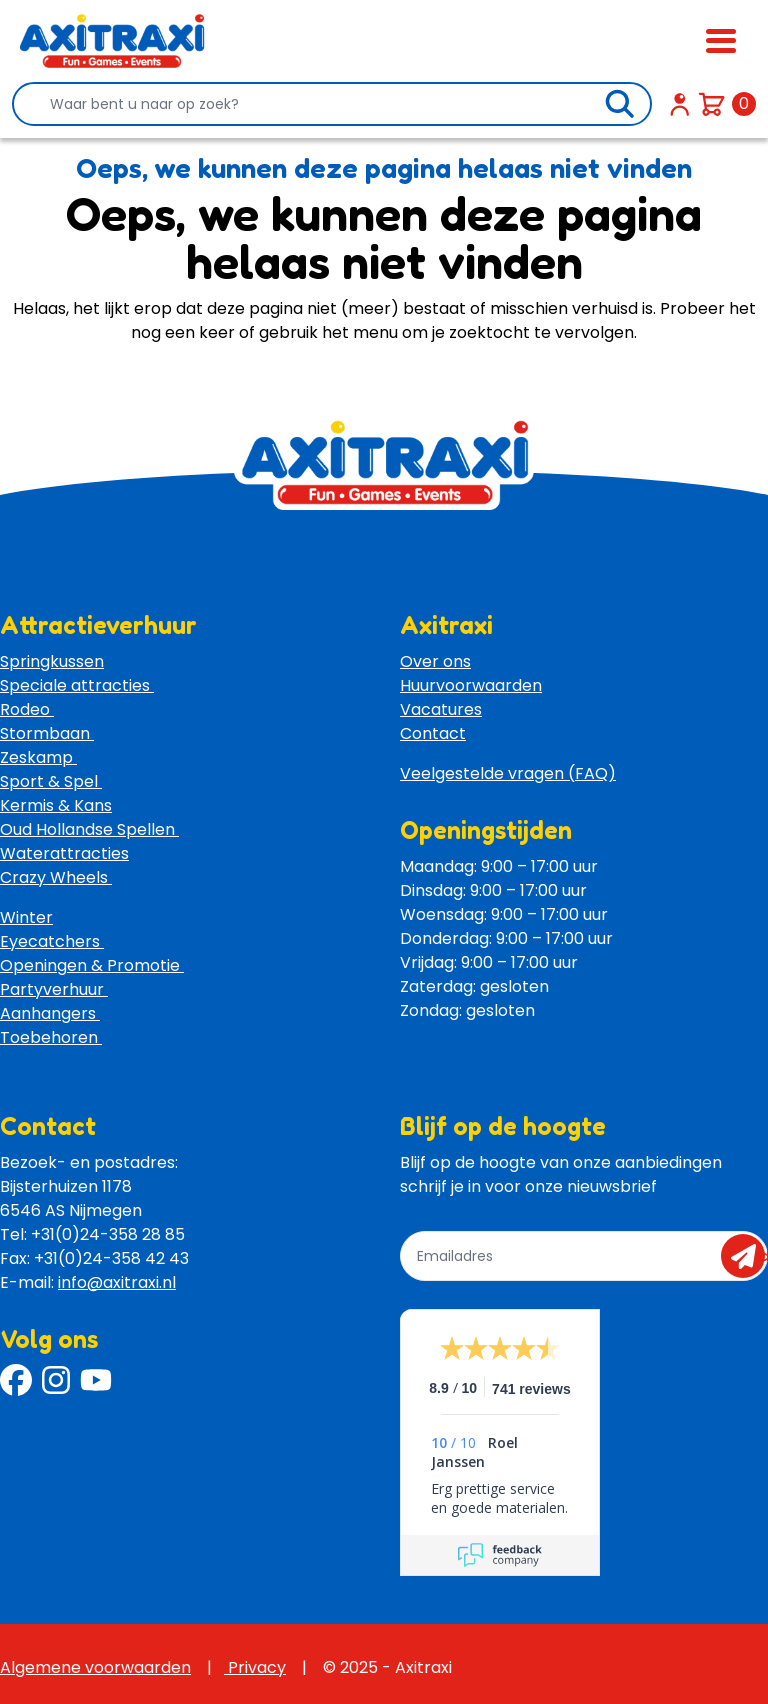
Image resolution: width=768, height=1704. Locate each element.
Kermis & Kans (56, 805)
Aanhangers (50, 1013)
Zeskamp (38, 757)
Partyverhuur (54, 989)
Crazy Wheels (56, 877)
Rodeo (27, 709)
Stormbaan (47, 733)
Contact (433, 733)
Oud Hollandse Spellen (89, 829)
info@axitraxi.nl (117, 1282)
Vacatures (441, 709)
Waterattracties (64, 853)
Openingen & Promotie (92, 965)
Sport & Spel (51, 781)
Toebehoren (51, 1037)
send (749, 1256)
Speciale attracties (77, 685)
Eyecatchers (52, 941)
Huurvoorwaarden (471, 685)
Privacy (255, 1667)
